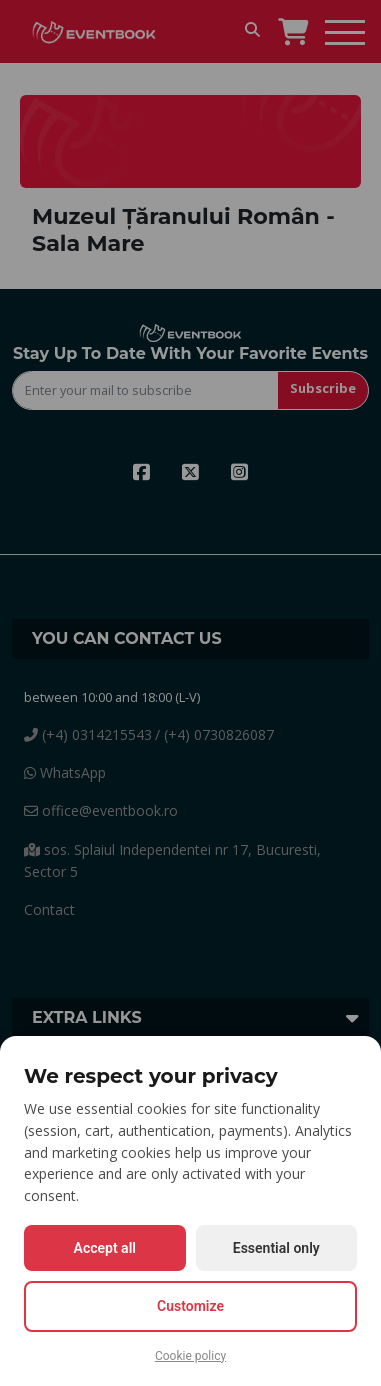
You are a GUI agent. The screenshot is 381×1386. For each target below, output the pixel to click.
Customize (190, 1306)
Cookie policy (190, 1356)
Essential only (276, 1248)
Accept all (105, 1248)
